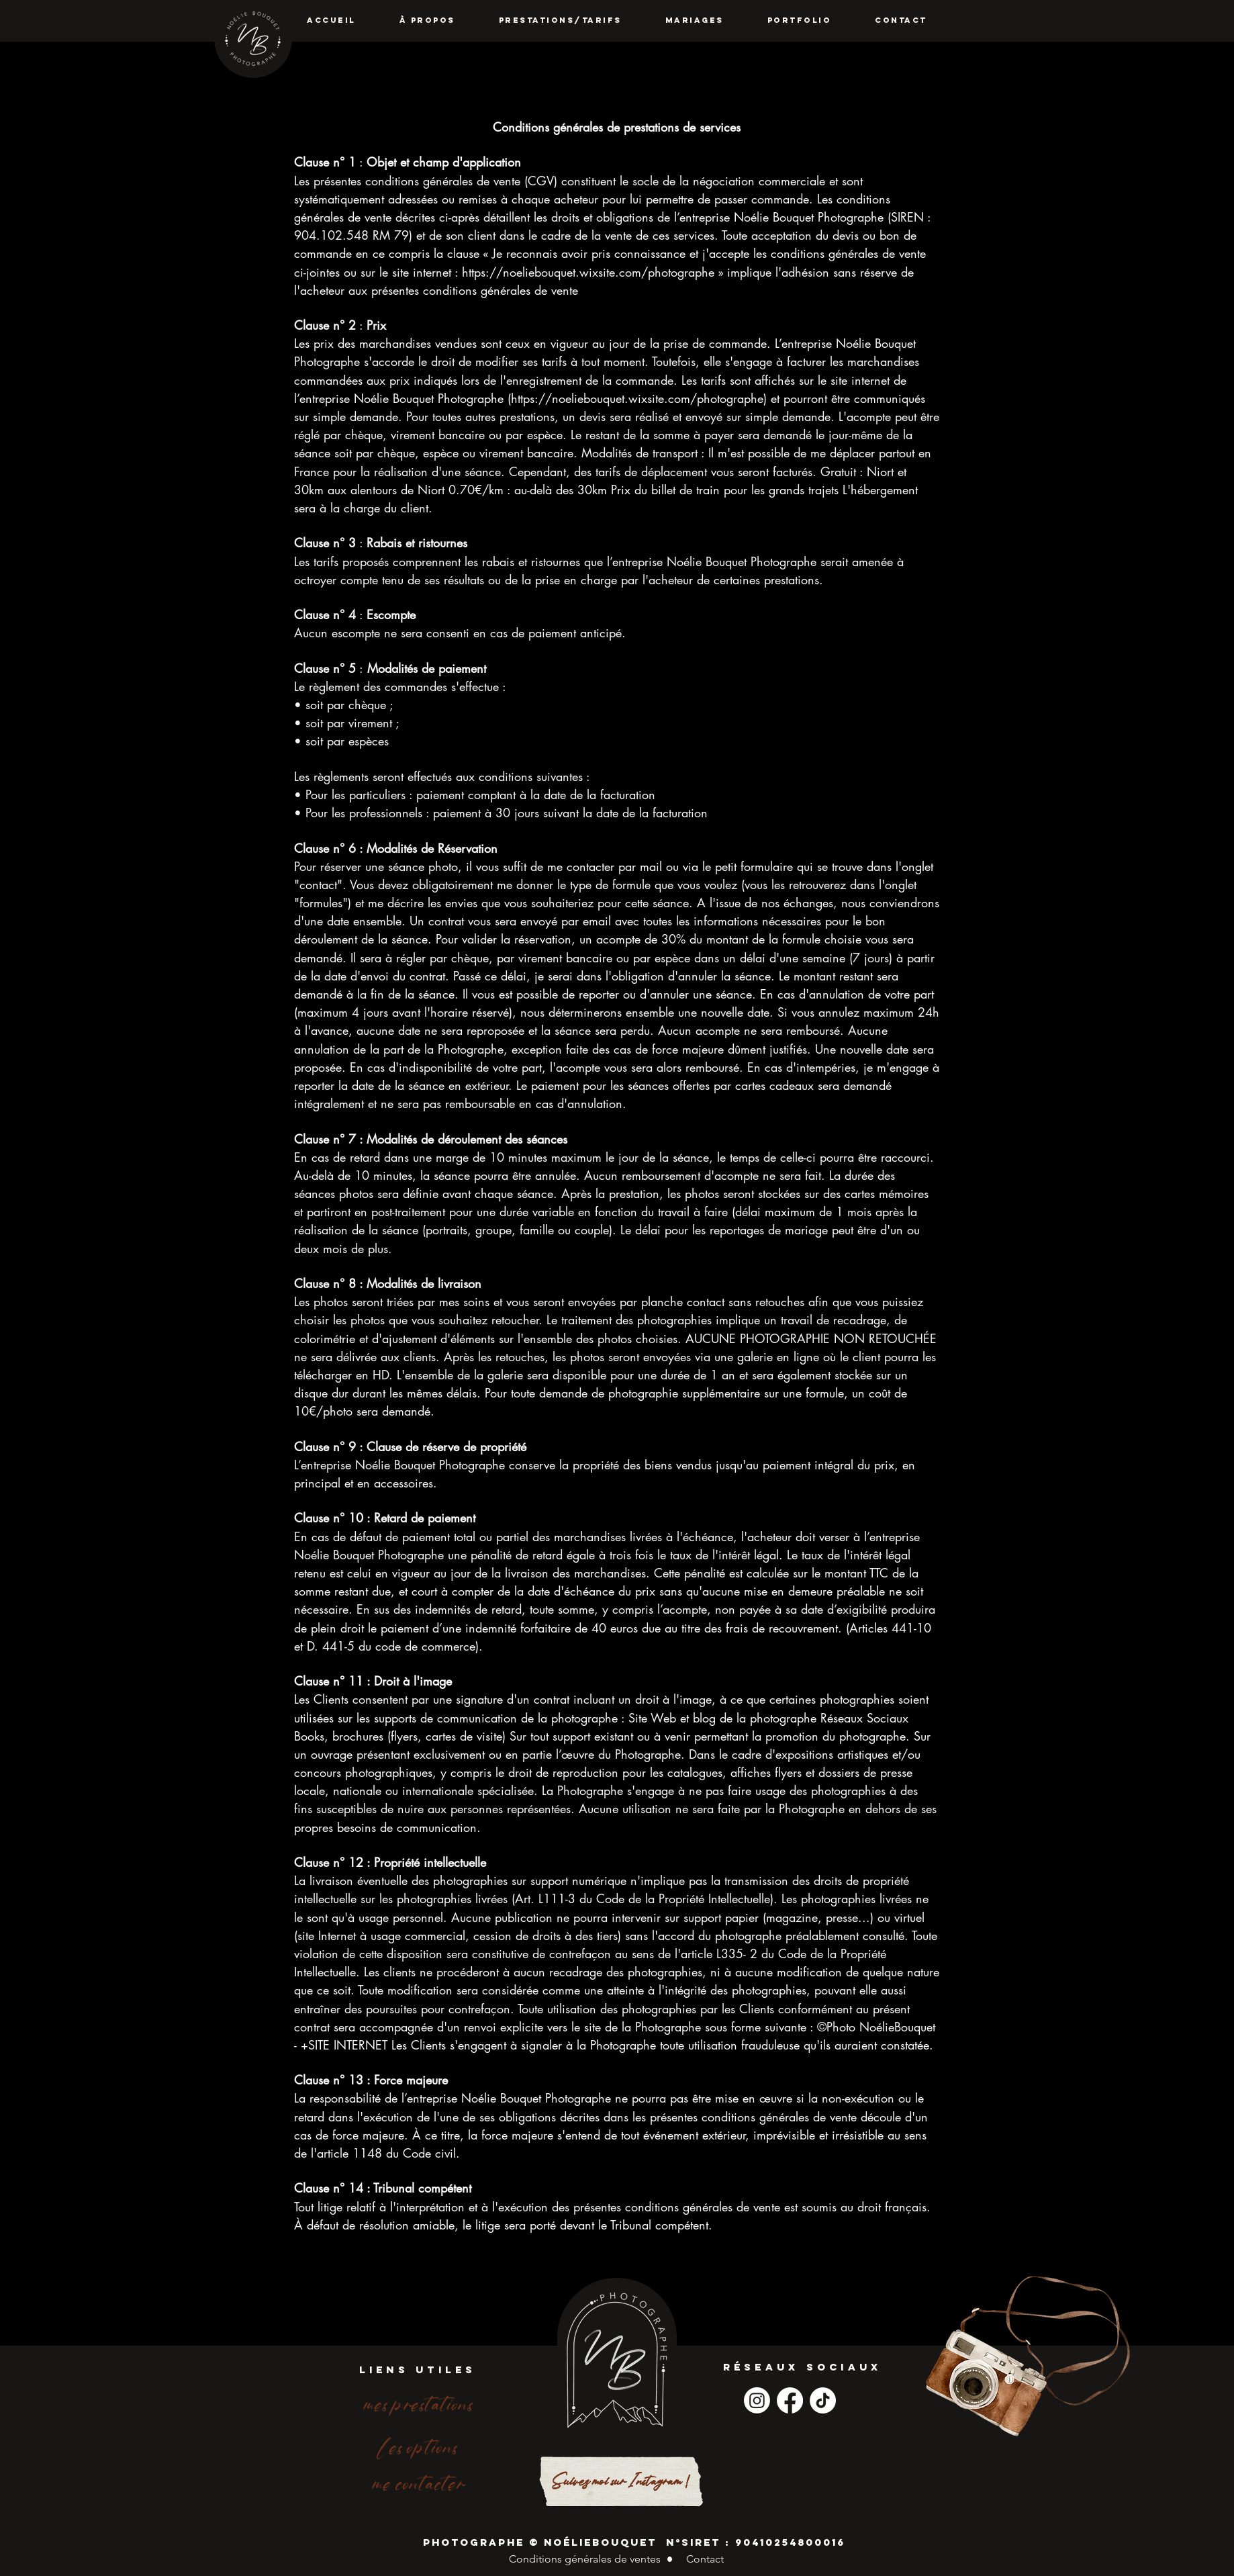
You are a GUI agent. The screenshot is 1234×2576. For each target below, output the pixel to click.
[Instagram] (757, 2400)
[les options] (417, 2448)
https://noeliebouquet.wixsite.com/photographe (588, 272)
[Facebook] (790, 2400)
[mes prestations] (417, 2405)
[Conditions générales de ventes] (584, 2559)
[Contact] (705, 2559)
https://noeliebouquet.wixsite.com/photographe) (639, 398)
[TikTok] (823, 2400)
